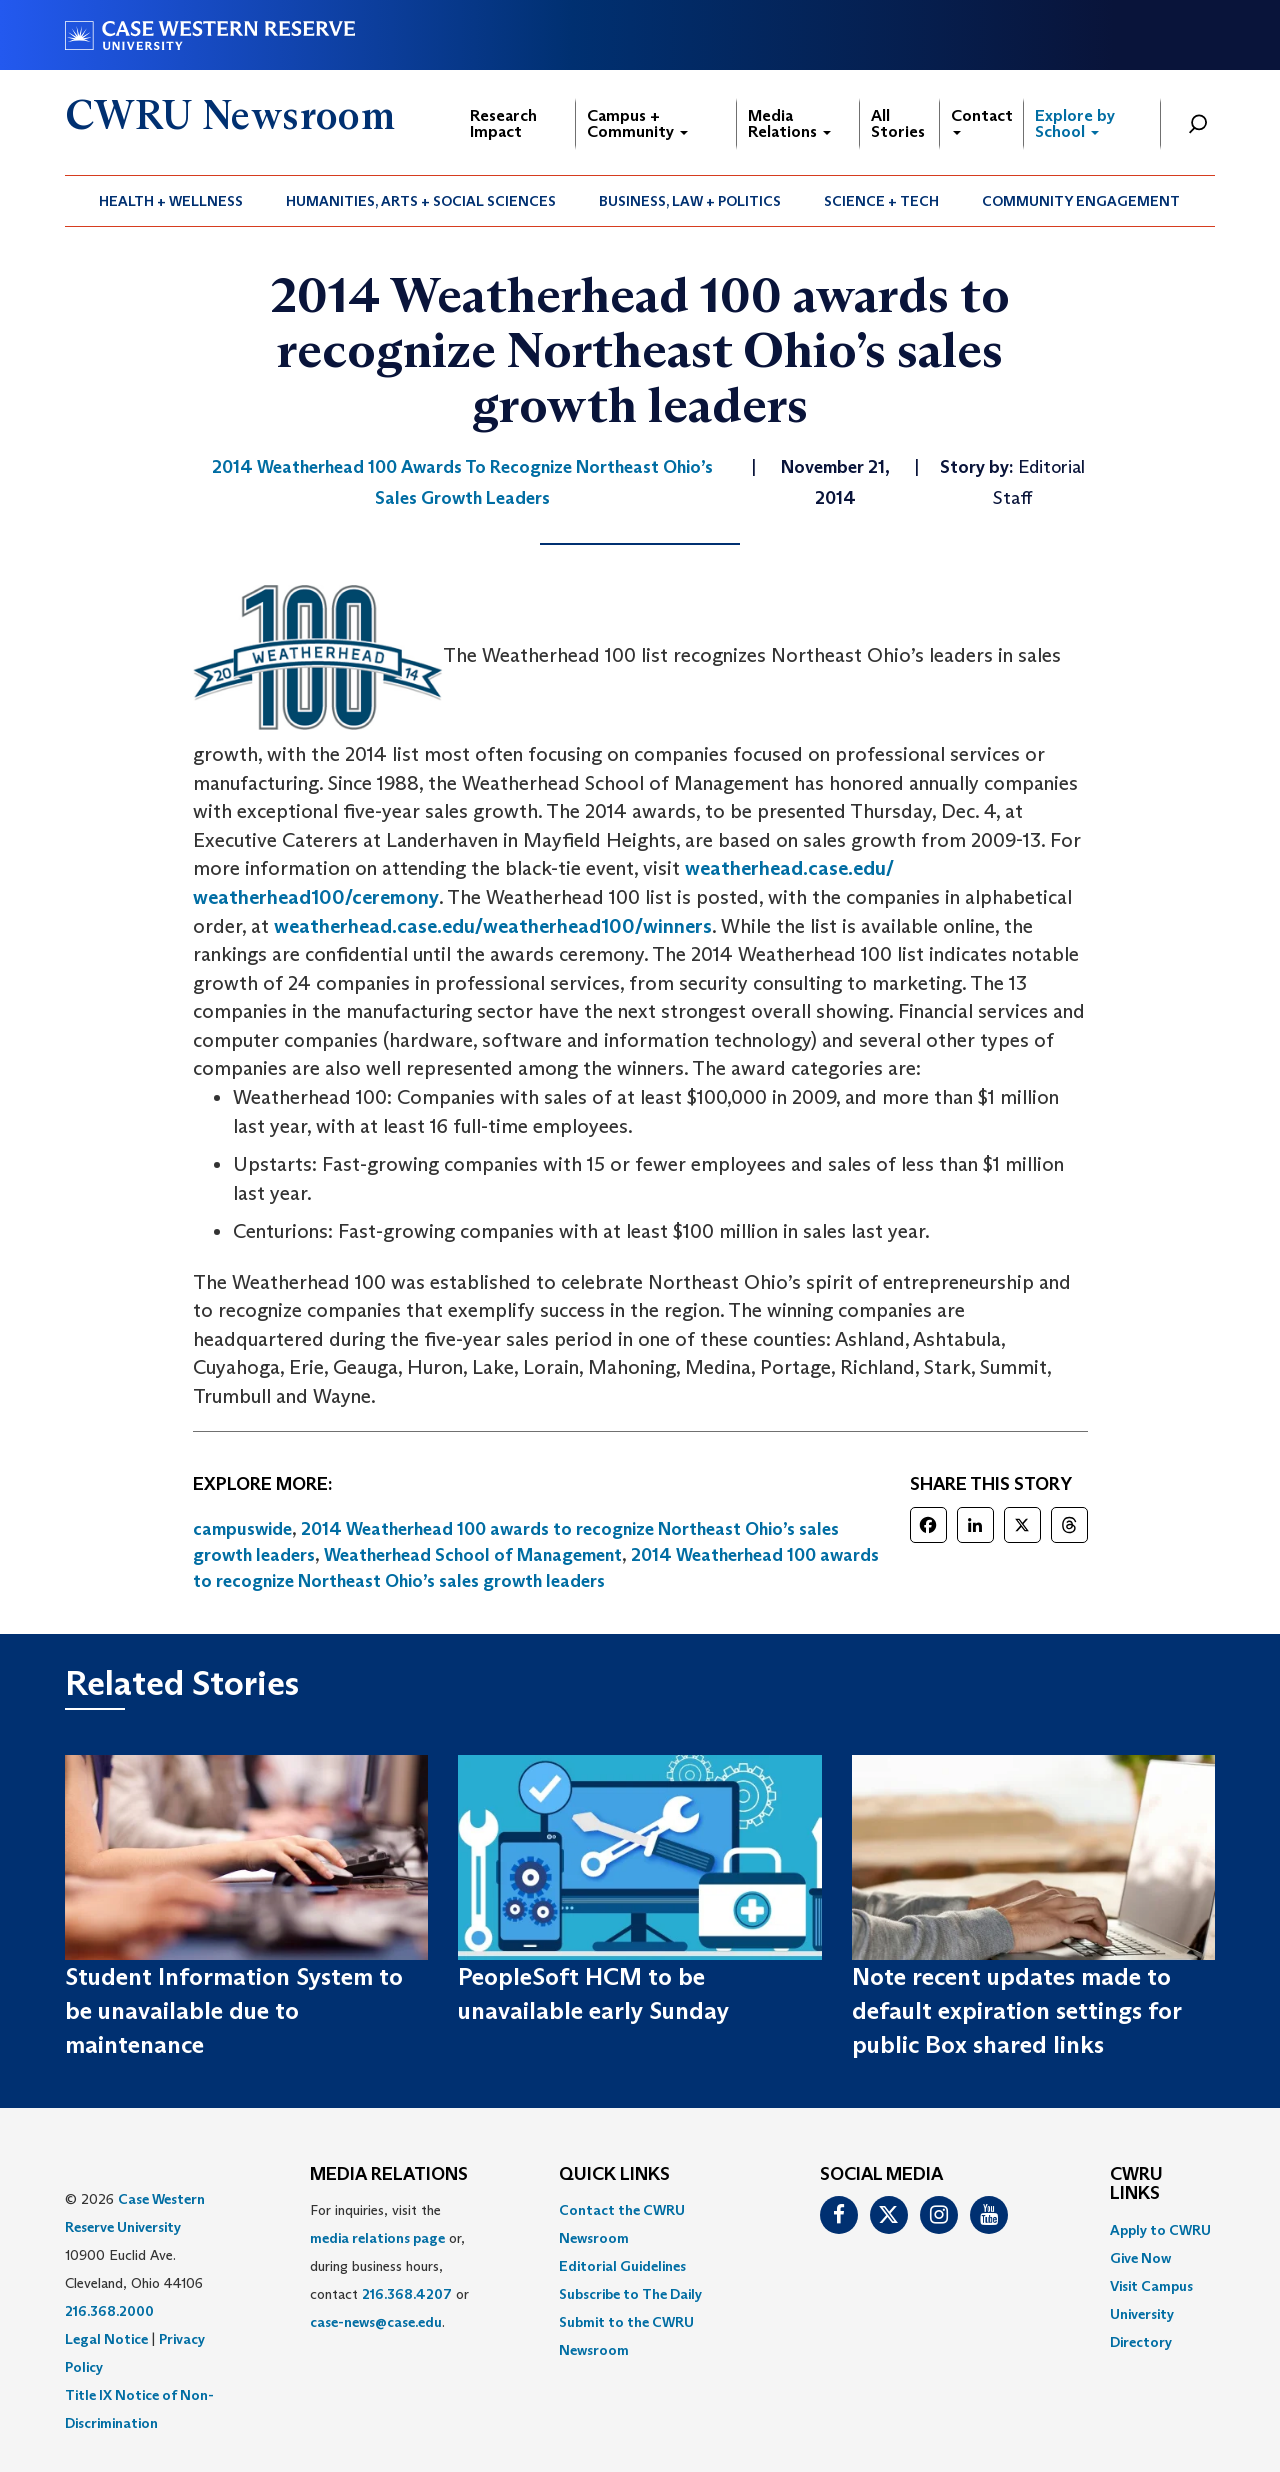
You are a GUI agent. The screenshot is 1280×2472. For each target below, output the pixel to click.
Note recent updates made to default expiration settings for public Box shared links (1016, 2011)
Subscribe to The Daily (630, 2294)
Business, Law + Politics (690, 201)
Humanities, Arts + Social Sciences (421, 201)
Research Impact (503, 123)
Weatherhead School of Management (473, 1555)
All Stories (898, 123)
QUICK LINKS (614, 2175)
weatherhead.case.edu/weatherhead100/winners (493, 926)
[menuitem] (171, 201)
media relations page (377, 2238)
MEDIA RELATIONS (389, 2175)
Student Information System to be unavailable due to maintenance (234, 2011)
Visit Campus (1151, 2286)
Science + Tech (881, 201)
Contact (982, 120)
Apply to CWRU (1160, 2230)
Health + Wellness (171, 201)
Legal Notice (106, 2339)
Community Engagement (1081, 201)
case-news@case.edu (376, 2322)
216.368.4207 (407, 2294)
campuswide (242, 1529)
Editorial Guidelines (622, 2266)
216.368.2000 (109, 2311)
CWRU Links (1136, 2185)
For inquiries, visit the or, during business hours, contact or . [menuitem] (389, 2266)
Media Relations (789, 123)
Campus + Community (637, 123)
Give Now (1140, 2258)
